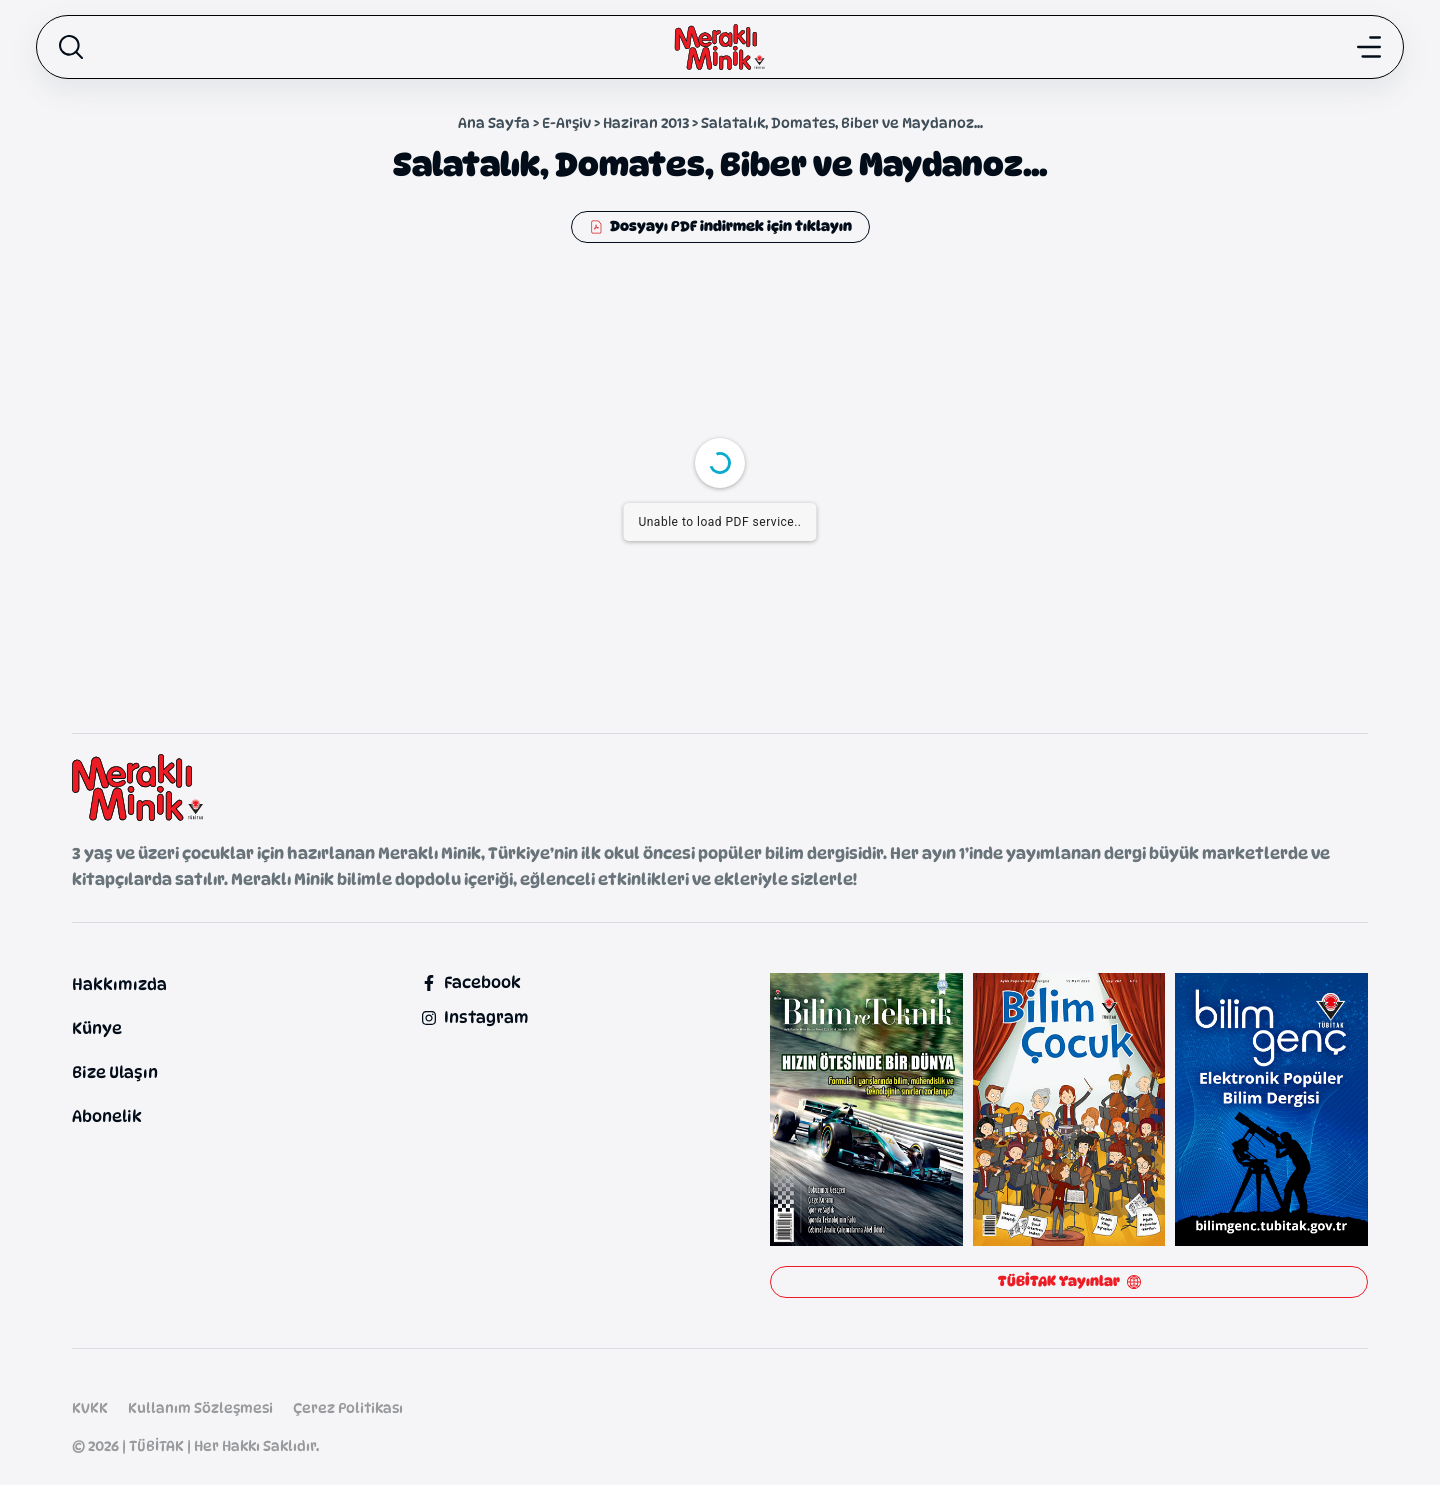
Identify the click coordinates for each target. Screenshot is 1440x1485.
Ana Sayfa (494, 122)
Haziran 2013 (646, 122)
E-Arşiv (566, 122)
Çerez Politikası (348, 1407)
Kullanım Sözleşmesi (200, 1407)
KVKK (90, 1407)
